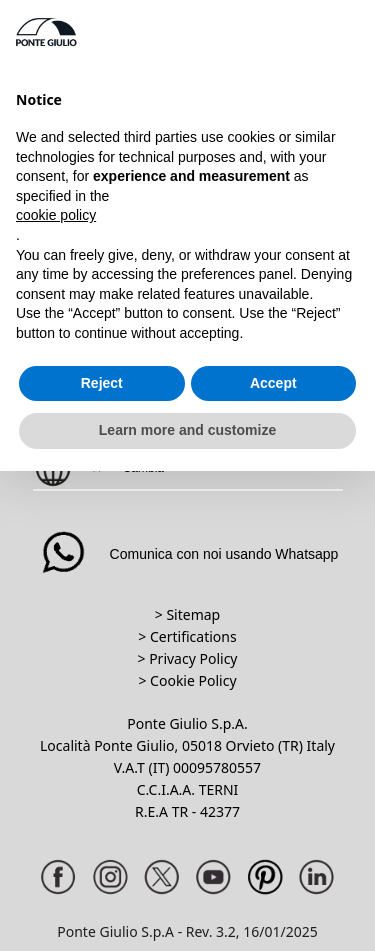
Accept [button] (273, 383)
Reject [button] (102, 383)
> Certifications (187, 636)
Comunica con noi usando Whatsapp (188, 554)
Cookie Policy (193, 680)
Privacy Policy (193, 658)
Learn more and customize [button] (187, 430)
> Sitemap (187, 614)
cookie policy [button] (56, 215)
